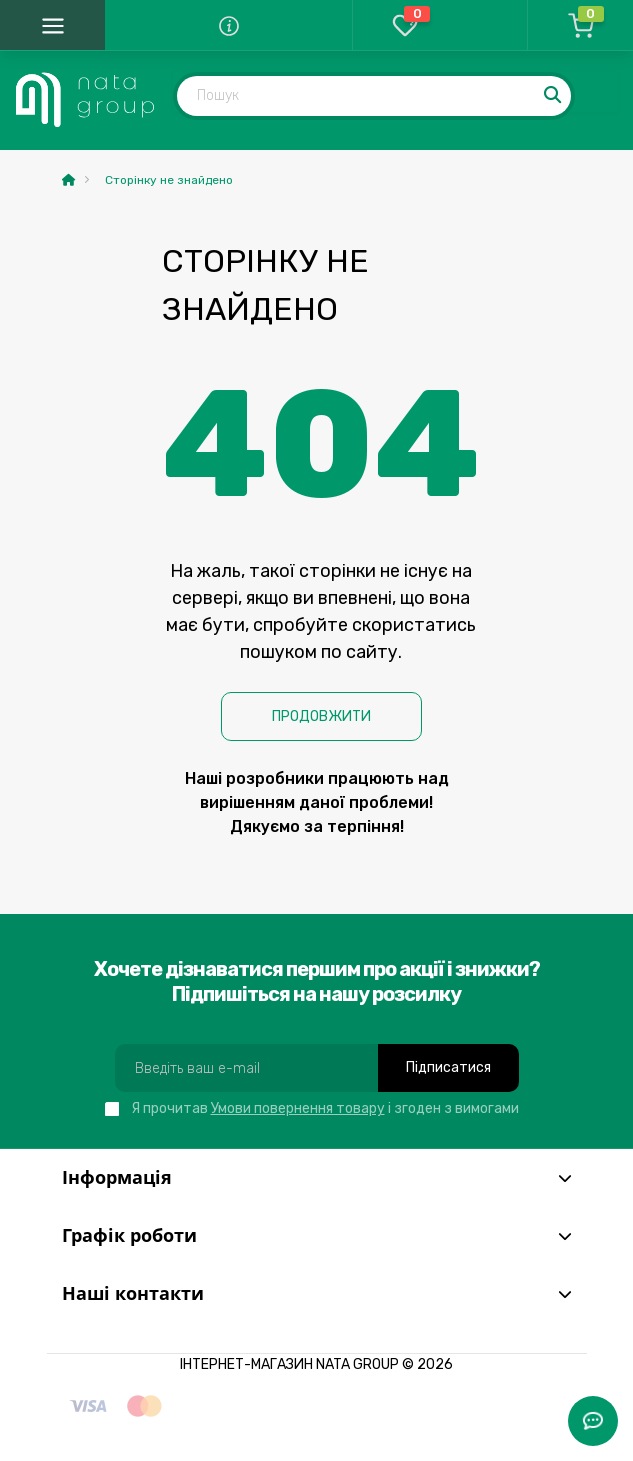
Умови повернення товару (298, 1108)
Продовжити (321, 716)
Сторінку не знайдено (169, 180)
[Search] (554, 96)
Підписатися (448, 1067)
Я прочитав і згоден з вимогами (325, 1108)
